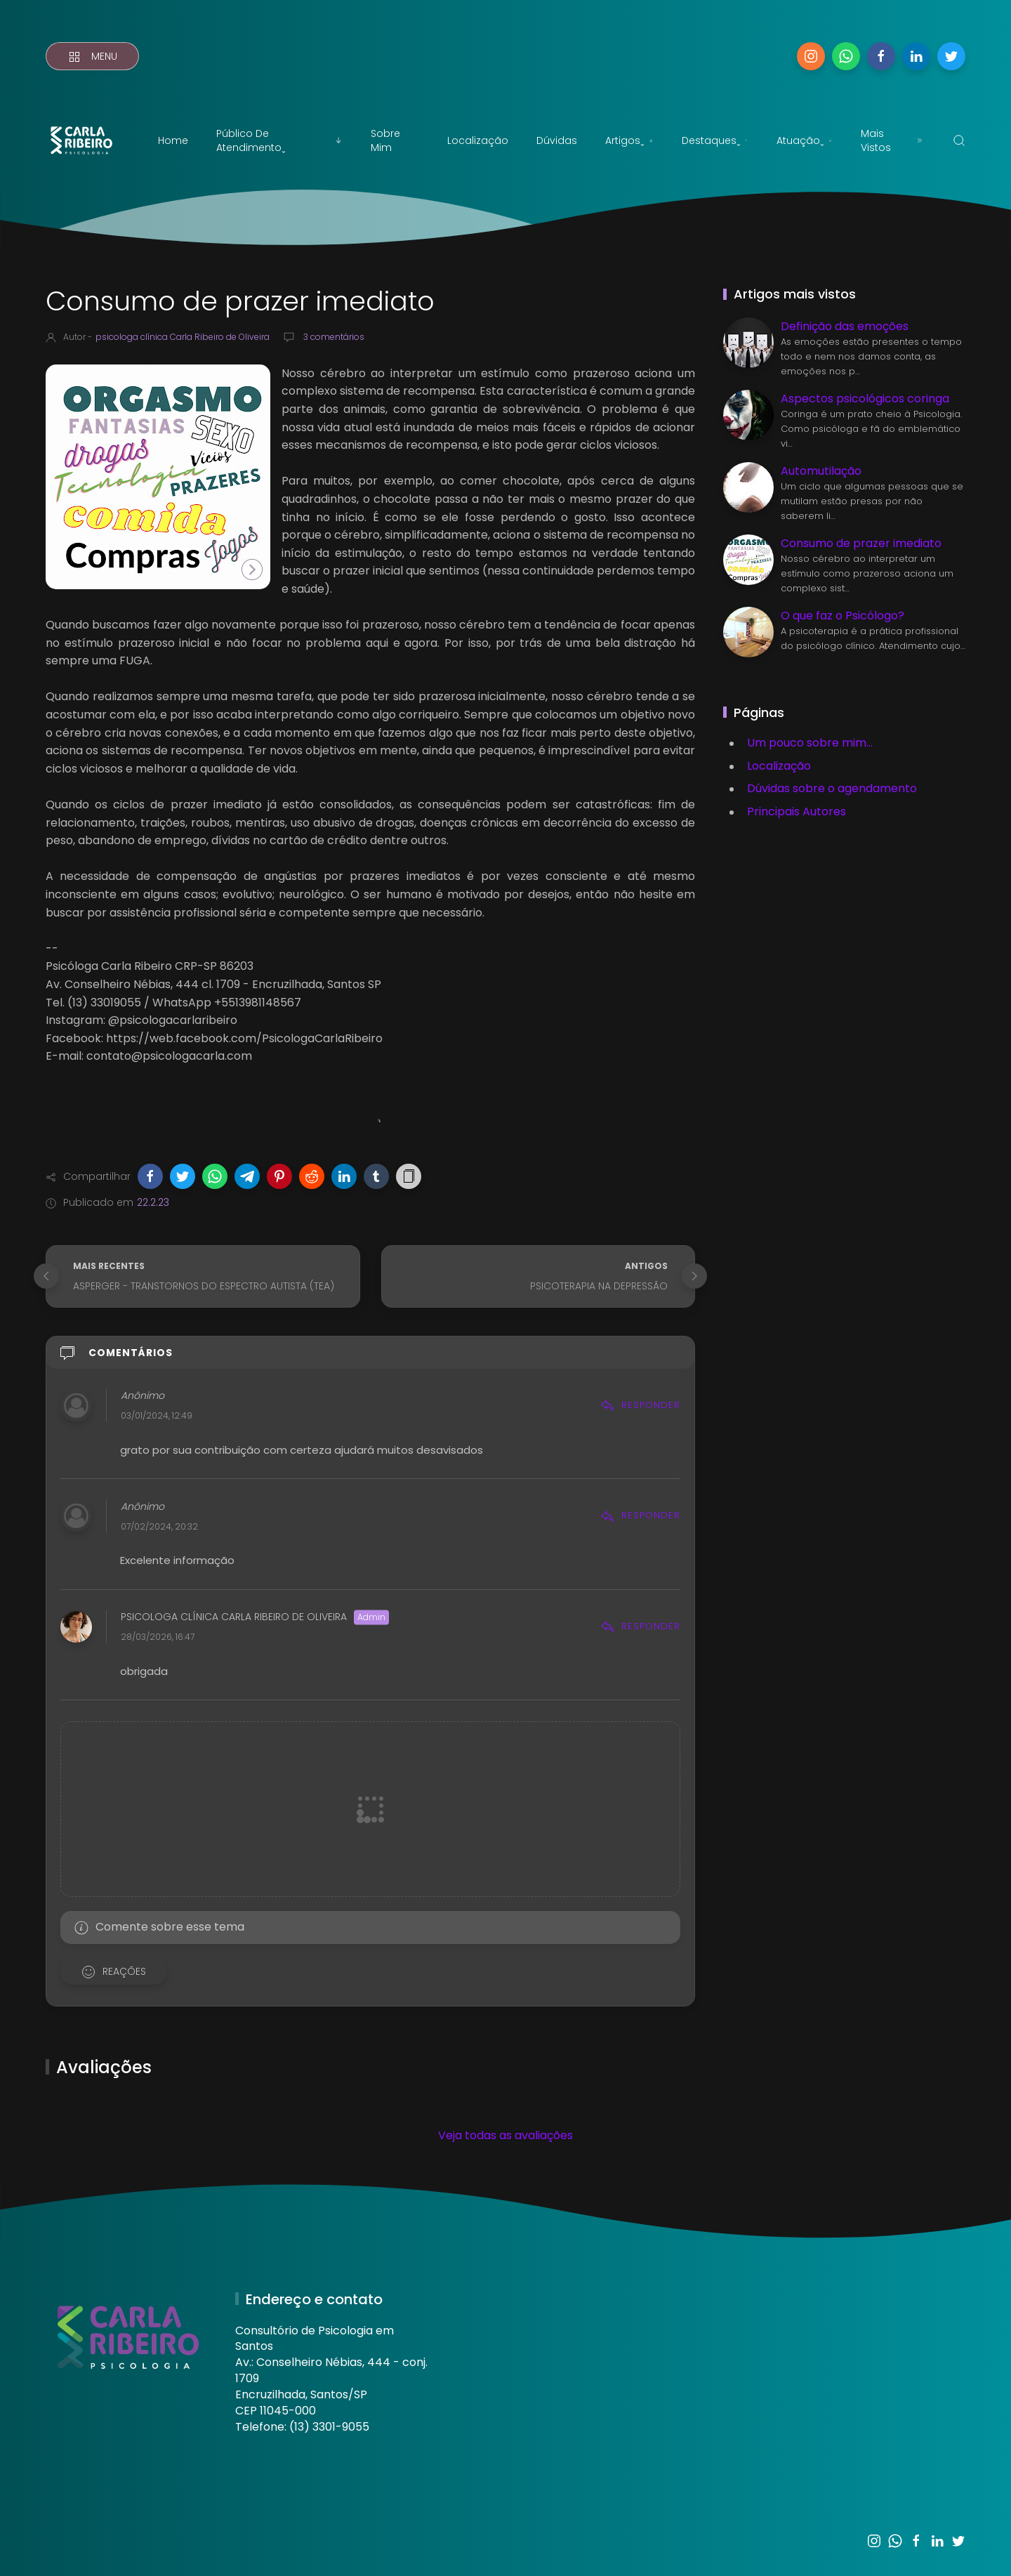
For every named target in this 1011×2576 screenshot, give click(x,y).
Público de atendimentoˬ (279, 140)
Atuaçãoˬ (805, 140)
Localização (477, 140)
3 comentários (332, 337)
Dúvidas (556, 140)
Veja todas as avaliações (505, 2135)
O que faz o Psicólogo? (842, 615)
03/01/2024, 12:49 (156, 1416)
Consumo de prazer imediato (861, 543)
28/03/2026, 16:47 (157, 1637)
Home (173, 140)
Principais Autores (796, 811)
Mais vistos (893, 140)
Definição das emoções (844, 326)
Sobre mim (385, 140)
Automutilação (821, 471)
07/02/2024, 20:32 (159, 1526)
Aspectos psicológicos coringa (865, 398)
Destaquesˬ (715, 140)
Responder (640, 1405)
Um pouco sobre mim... (810, 743)
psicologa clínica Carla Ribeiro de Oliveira (234, 1617)
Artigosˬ (629, 140)
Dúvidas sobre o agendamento (832, 788)
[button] (150, 1176)
